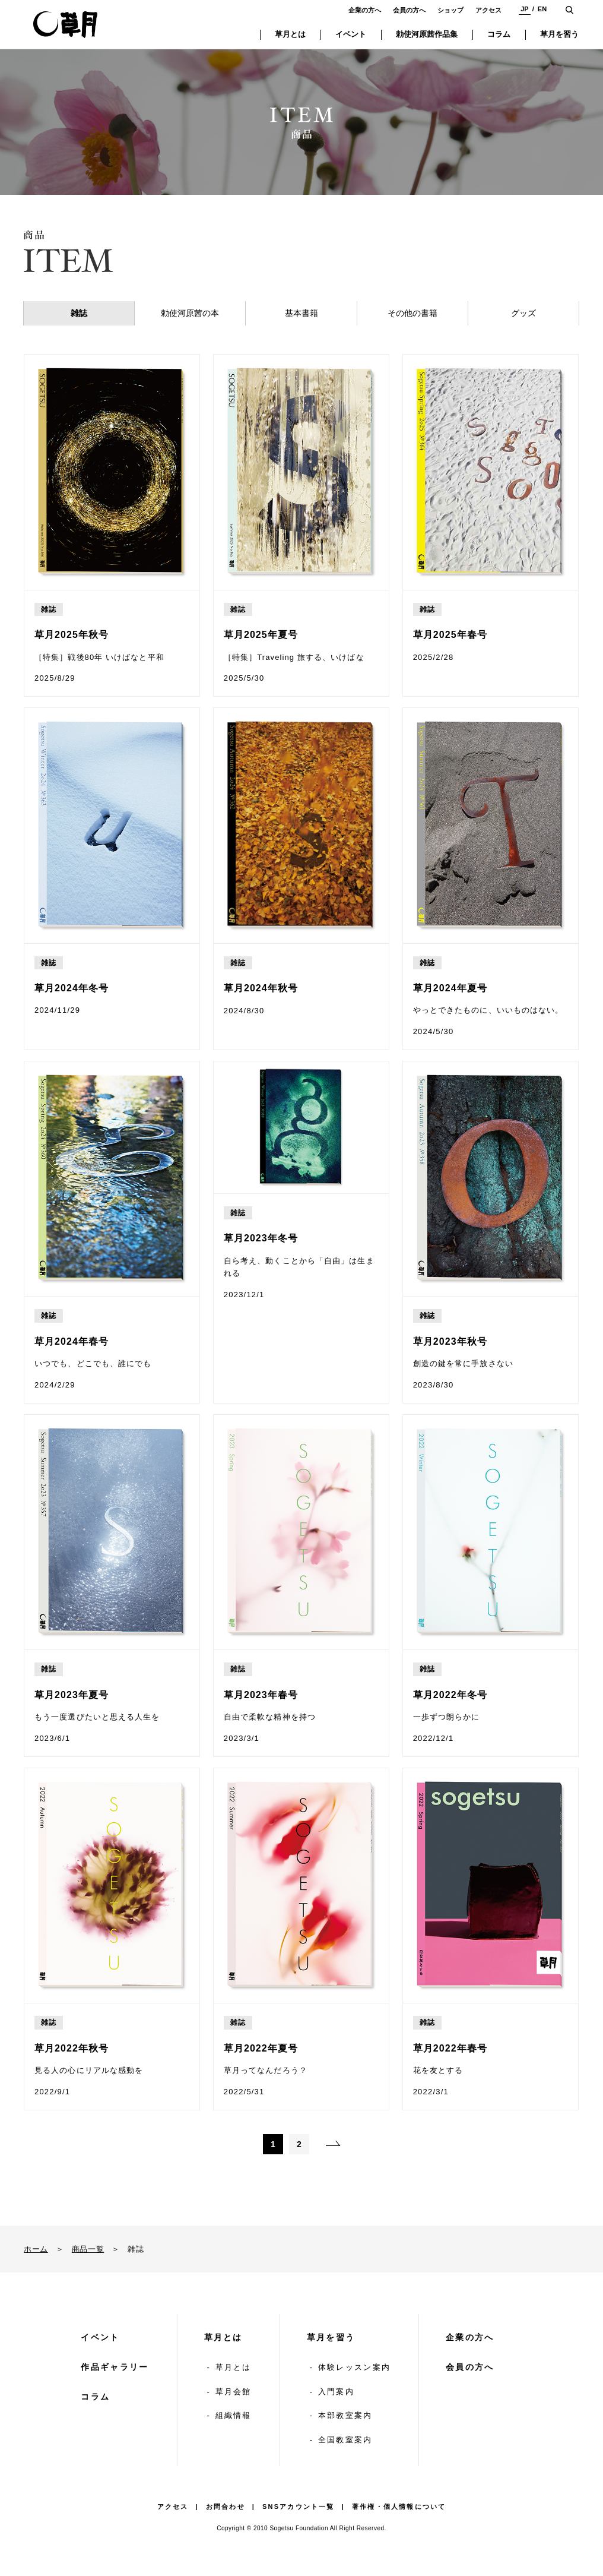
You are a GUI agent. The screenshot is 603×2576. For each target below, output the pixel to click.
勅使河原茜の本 (190, 313)
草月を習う (331, 2337)
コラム (95, 2396)
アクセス (488, 10)
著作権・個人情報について (399, 2506)
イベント (100, 2337)
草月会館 (233, 2391)
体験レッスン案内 (354, 2367)
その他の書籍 (412, 313)
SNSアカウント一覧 (298, 2506)
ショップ (450, 10)
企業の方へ (364, 10)
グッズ (523, 313)
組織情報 (233, 2415)
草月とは (223, 2337)
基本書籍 (301, 313)
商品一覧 (88, 2249)
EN (542, 8)
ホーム (36, 2249)
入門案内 (336, 2391)
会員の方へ (409, 10)
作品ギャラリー (114, 2367)
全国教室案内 (345, 2439)
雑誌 (79, 313)
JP (524, 8)
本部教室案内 (345, 2415)
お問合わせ (225, 2506)
